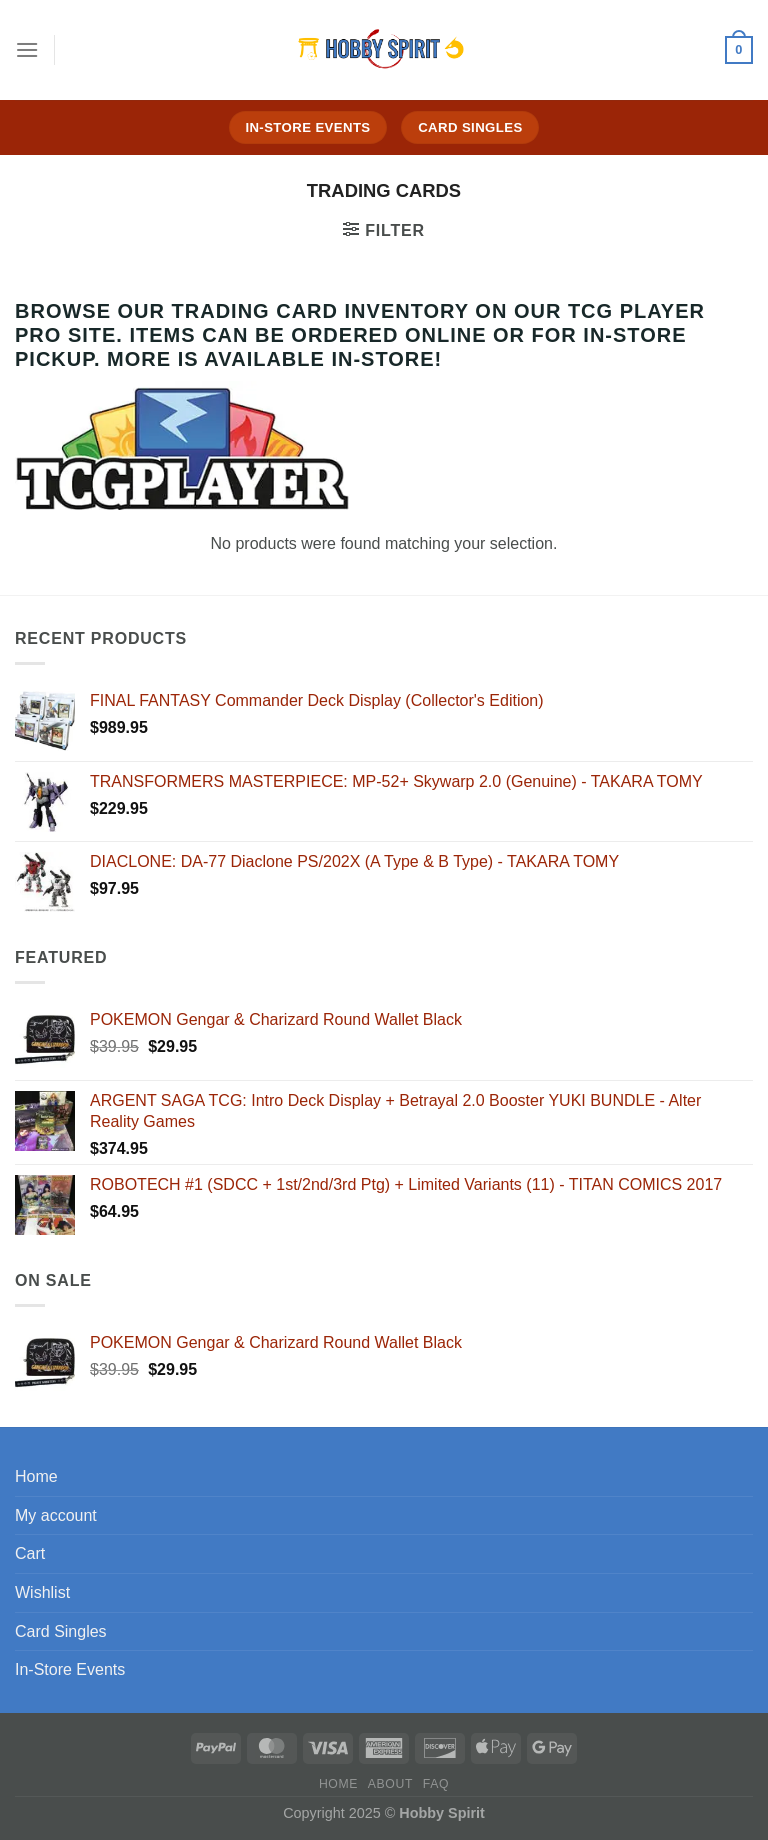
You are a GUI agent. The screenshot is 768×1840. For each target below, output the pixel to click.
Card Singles (61, 1631)
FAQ (436, 1784)
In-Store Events (70, 1669)
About (390, 1784)
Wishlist (42, 1592)
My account (56, 1515)
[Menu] (27, 49)
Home (36, 1476)
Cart (30, 1553)
